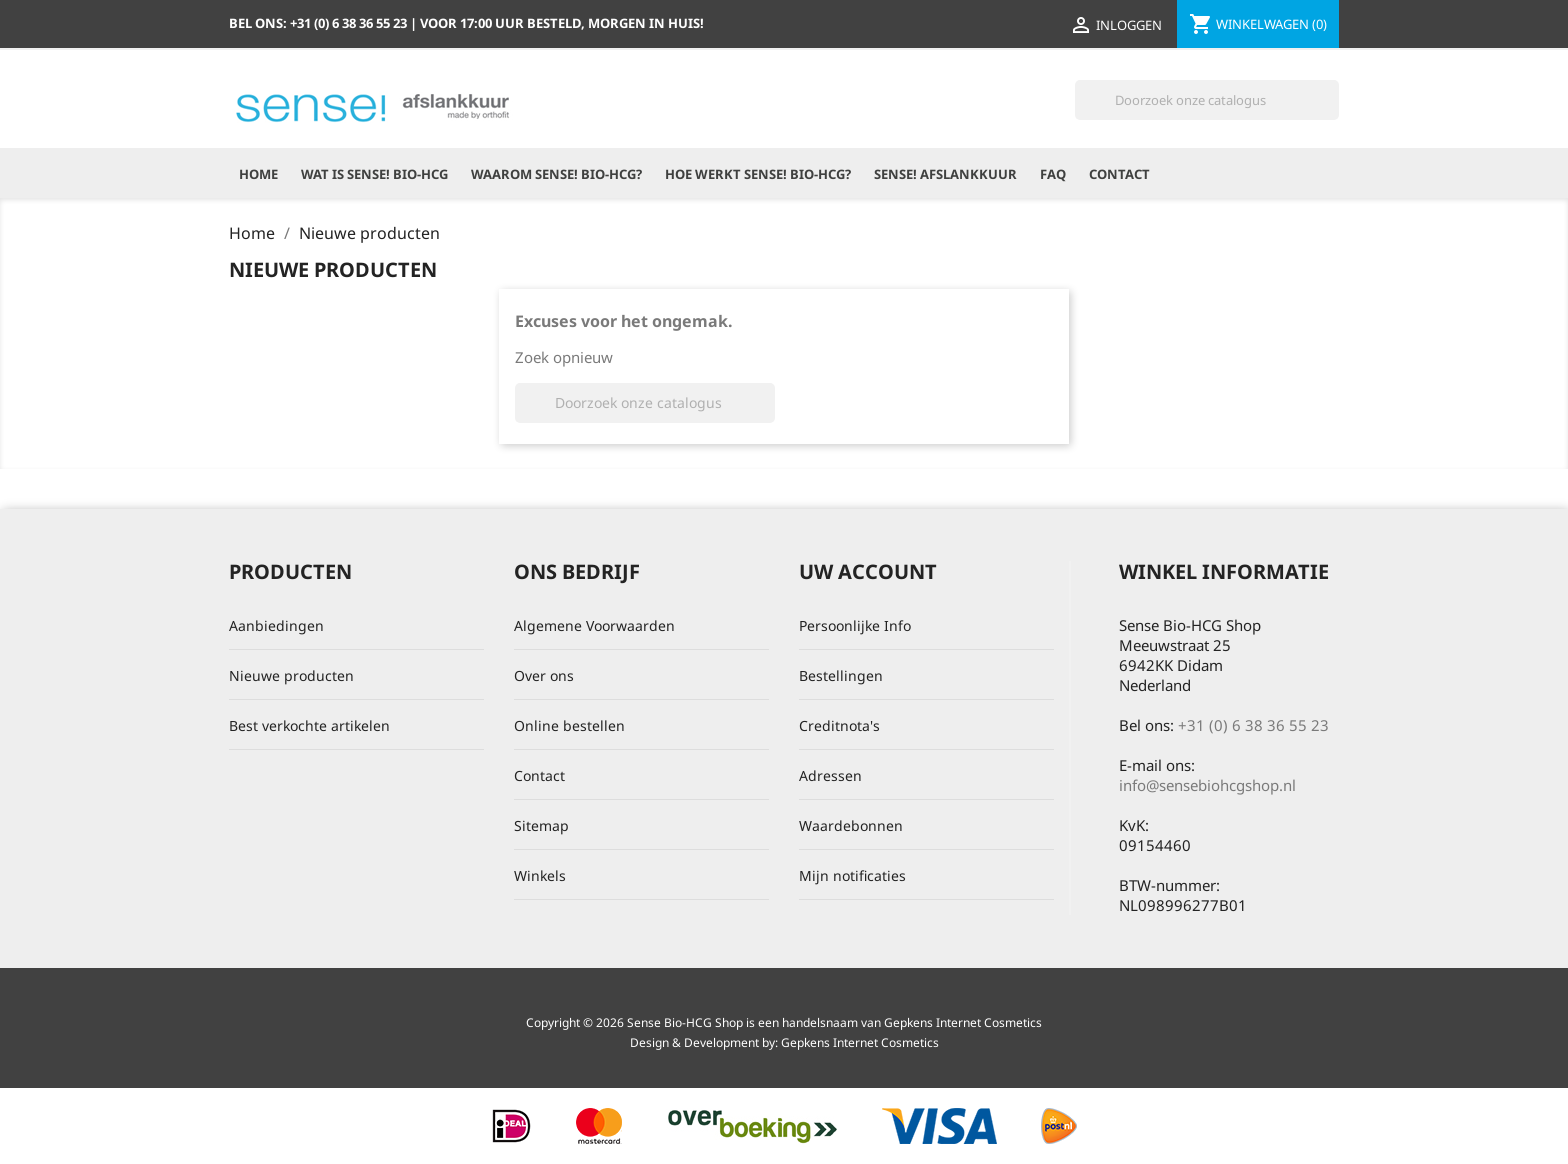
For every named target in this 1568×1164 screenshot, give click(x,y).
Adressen (830, 775)
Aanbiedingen (276, 625)
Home (258, 174)
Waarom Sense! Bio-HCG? (556, 174)
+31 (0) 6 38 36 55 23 (1253, 725)
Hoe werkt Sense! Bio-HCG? (758, 174)
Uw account (868, 571)
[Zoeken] (1207, 100)
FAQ (1053, 174)
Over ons (544, 675)
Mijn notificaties (852, 875)
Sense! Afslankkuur (945, 174)
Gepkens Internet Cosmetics (860, 1042)
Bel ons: (319, 23)
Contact (1119, 174)
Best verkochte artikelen (309, 725)
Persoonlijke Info (855, 625)
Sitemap (541, 825)
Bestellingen (841, 675)
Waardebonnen (851, 825)
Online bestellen (569, 725)
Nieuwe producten (291, 675)
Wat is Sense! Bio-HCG (374, 174)
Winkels (540, 875)
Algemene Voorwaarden (594, 625)
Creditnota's (839, 725)
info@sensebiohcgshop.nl (1207, 785)
